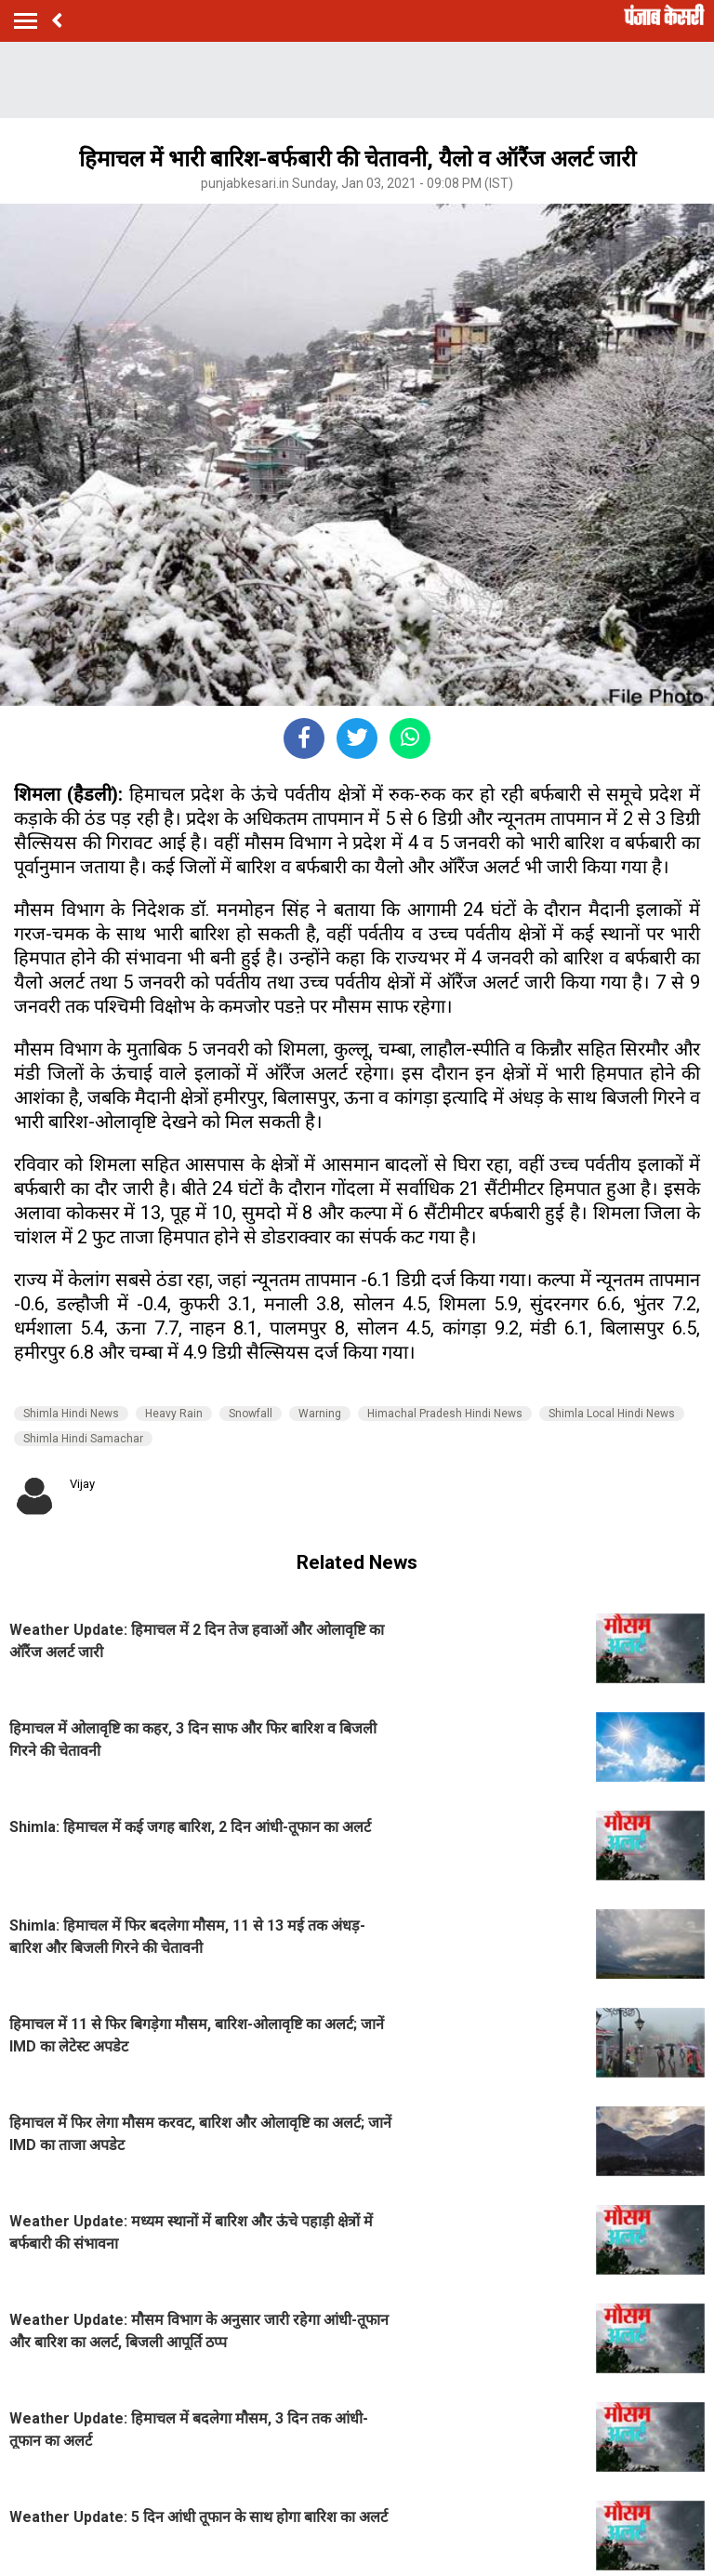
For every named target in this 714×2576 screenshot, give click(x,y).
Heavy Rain (174, 1413)
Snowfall (250, 1413)
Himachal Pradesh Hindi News (444, 1413)
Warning (319, 1413)
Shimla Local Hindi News (612, 1413)
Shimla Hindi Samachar (83, 1438)
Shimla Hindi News (71, 1413)
